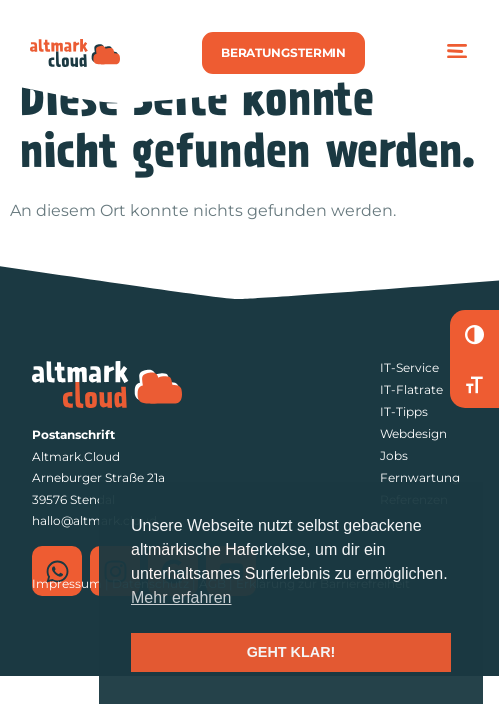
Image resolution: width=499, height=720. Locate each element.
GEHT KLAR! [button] (291, 652)
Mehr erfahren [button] (181, 597)
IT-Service (409, 367)
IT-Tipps (404, 411)
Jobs (394, 455)
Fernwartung (420, 477)
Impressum (67, 583)
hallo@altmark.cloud (94, 520)
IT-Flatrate (411, 389)
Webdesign (413, 433)
